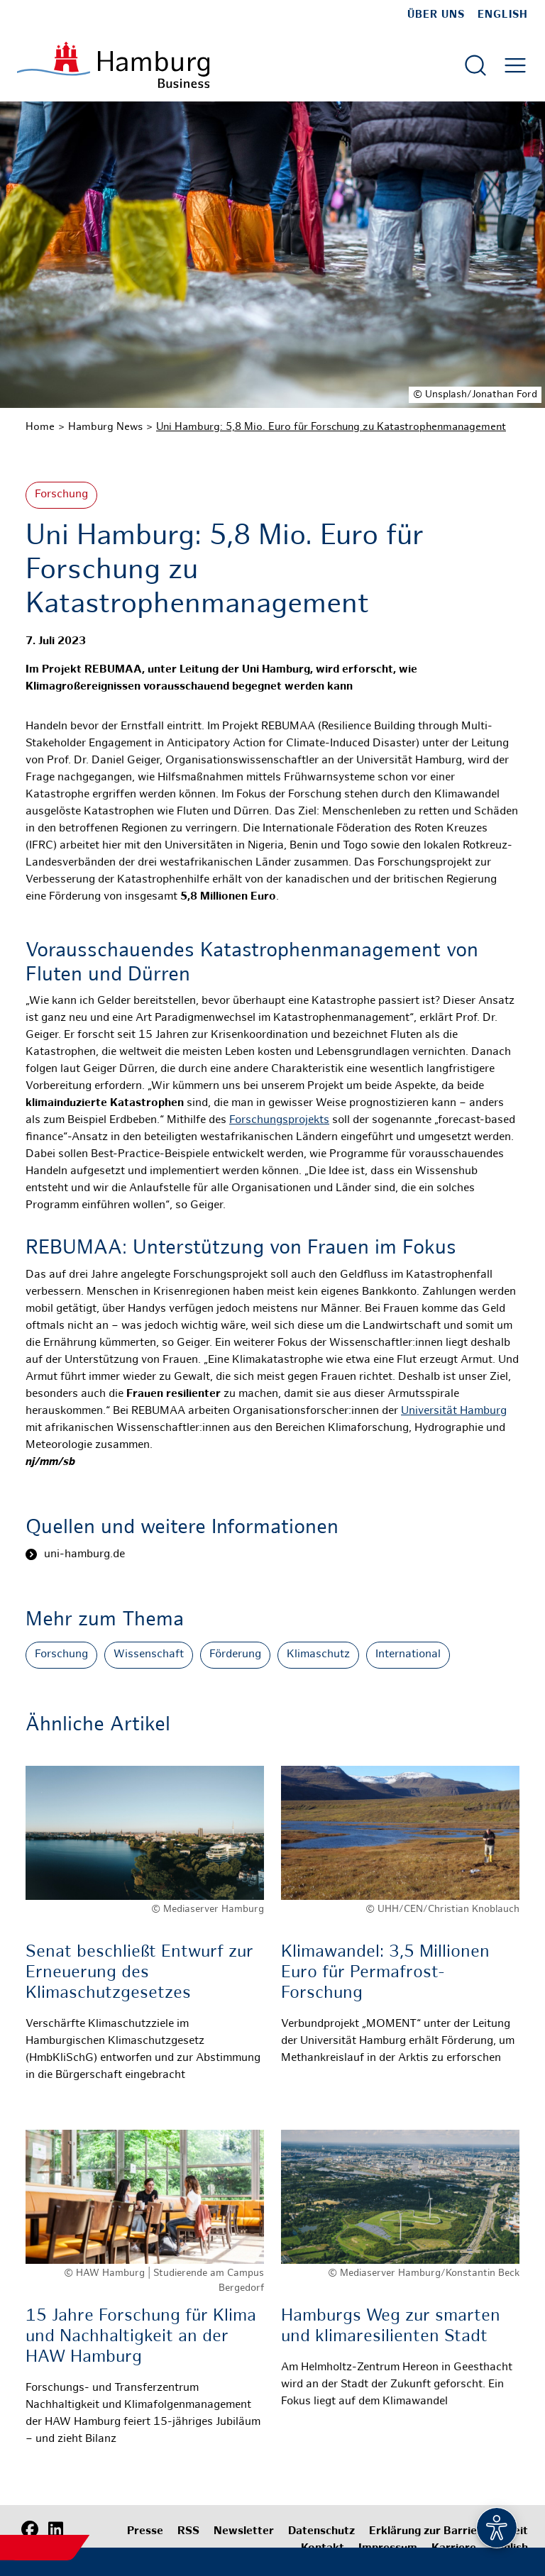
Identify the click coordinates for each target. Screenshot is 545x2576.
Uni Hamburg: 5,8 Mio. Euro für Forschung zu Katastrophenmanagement (331, 427)
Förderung (235, 1654)
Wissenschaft (149, 1654)
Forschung (61, 495)
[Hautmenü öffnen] (515, 65)
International (408, 1654)
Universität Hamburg (454, 1411)
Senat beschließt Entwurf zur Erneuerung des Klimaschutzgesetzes (139, 1973)
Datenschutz (321, 2531)
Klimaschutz (318, 1654)
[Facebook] (29, 2530)
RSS (188, 2531)
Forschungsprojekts (279, 1120)
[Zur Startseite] (113, 65)
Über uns (436, 15)
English (503, 15)
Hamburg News (105, 427)
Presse (145, 2531)
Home (40, 427)
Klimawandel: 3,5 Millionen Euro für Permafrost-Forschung (385, 1973)
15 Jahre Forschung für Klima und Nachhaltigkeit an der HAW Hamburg (141, 2337)
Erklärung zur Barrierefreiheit (448, 2531)
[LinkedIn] (55, 2530)
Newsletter (244, 2531)
